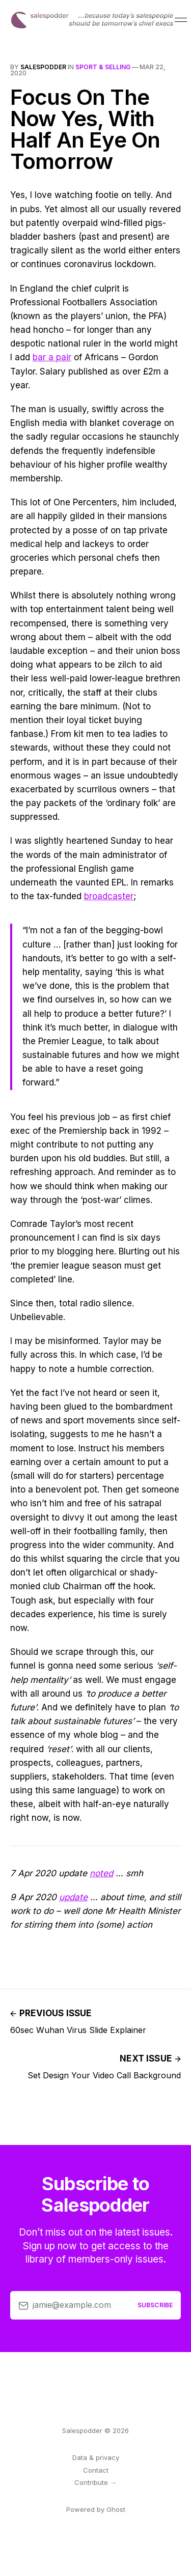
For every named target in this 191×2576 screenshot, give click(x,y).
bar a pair (52, 357)
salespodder (43, 67)
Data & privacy (95, 2457)
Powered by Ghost (95, 2509)
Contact (95, 2470)
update (73, 1897)
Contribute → (95, 2482)
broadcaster (108, 896)
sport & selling (102, 67)
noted (101, 1873)
